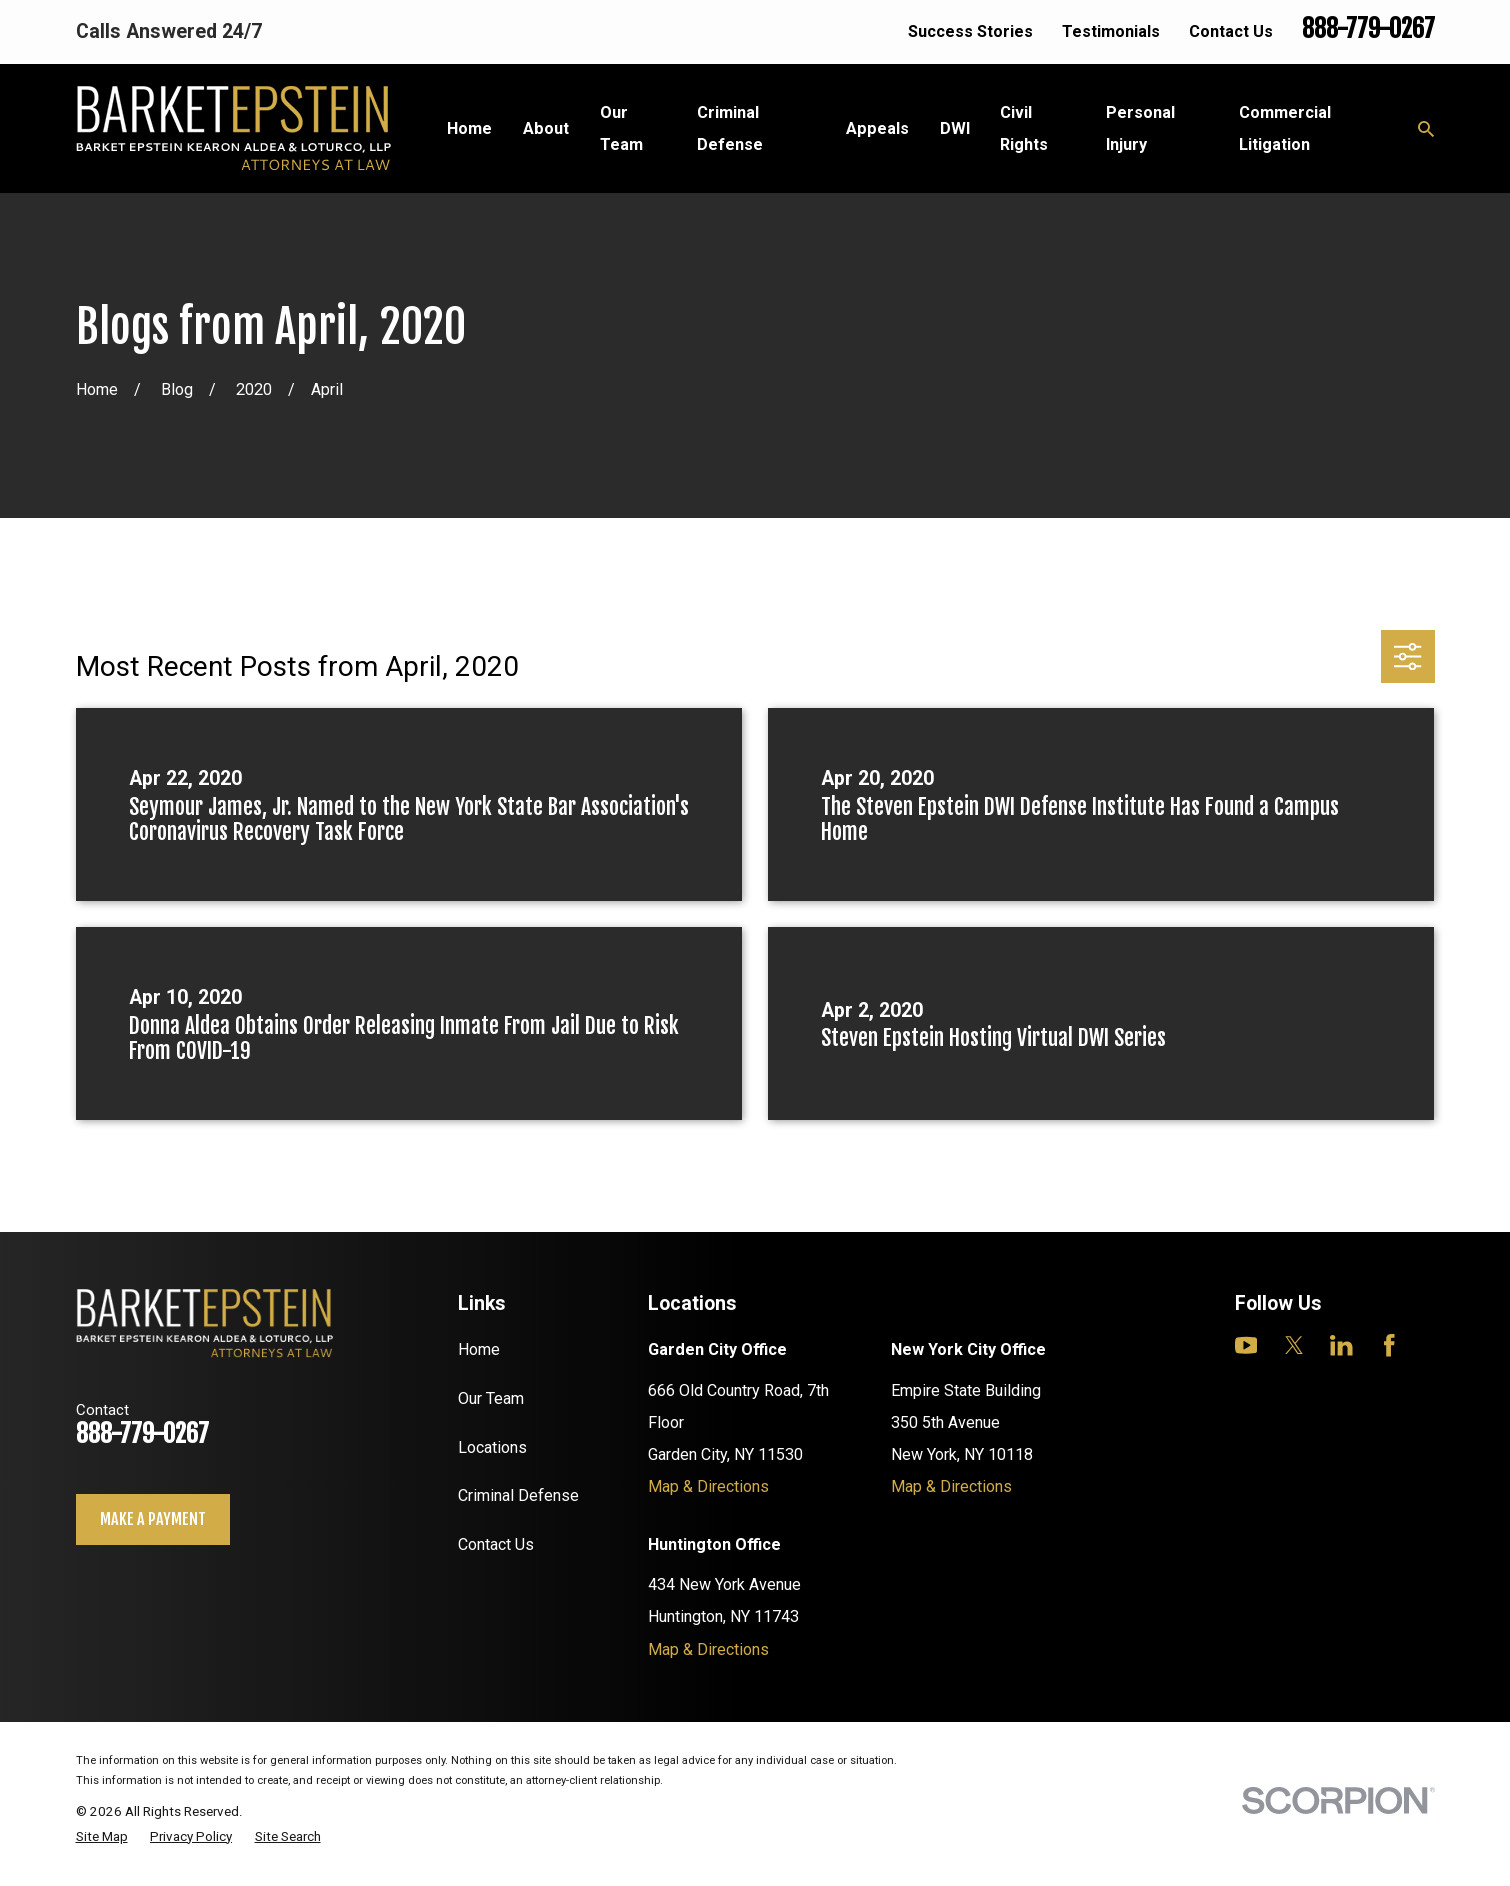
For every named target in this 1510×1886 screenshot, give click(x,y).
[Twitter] (1294, 1345)
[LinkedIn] (1341, 1345)
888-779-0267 (1368, 29)
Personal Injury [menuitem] (1140, 128)
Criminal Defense (518, 1495)
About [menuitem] (546, 128)
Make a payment (153, 1519)
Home (479, 1349)
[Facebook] (1389, 1345)
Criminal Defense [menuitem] (730, 128)
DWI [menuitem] (955, 128)
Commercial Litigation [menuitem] (1285, 128)
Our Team (491, 1398)
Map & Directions (708, 1486)
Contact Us (1231, 31)
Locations (492, 1447)
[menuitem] (102, 1837)
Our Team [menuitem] (621, 128)
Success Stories (970, 31)
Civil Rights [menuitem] (1024, 128)
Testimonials (1111, 31)
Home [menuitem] (469, 128)
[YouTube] (1246, 1345)
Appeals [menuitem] (877, 128)
